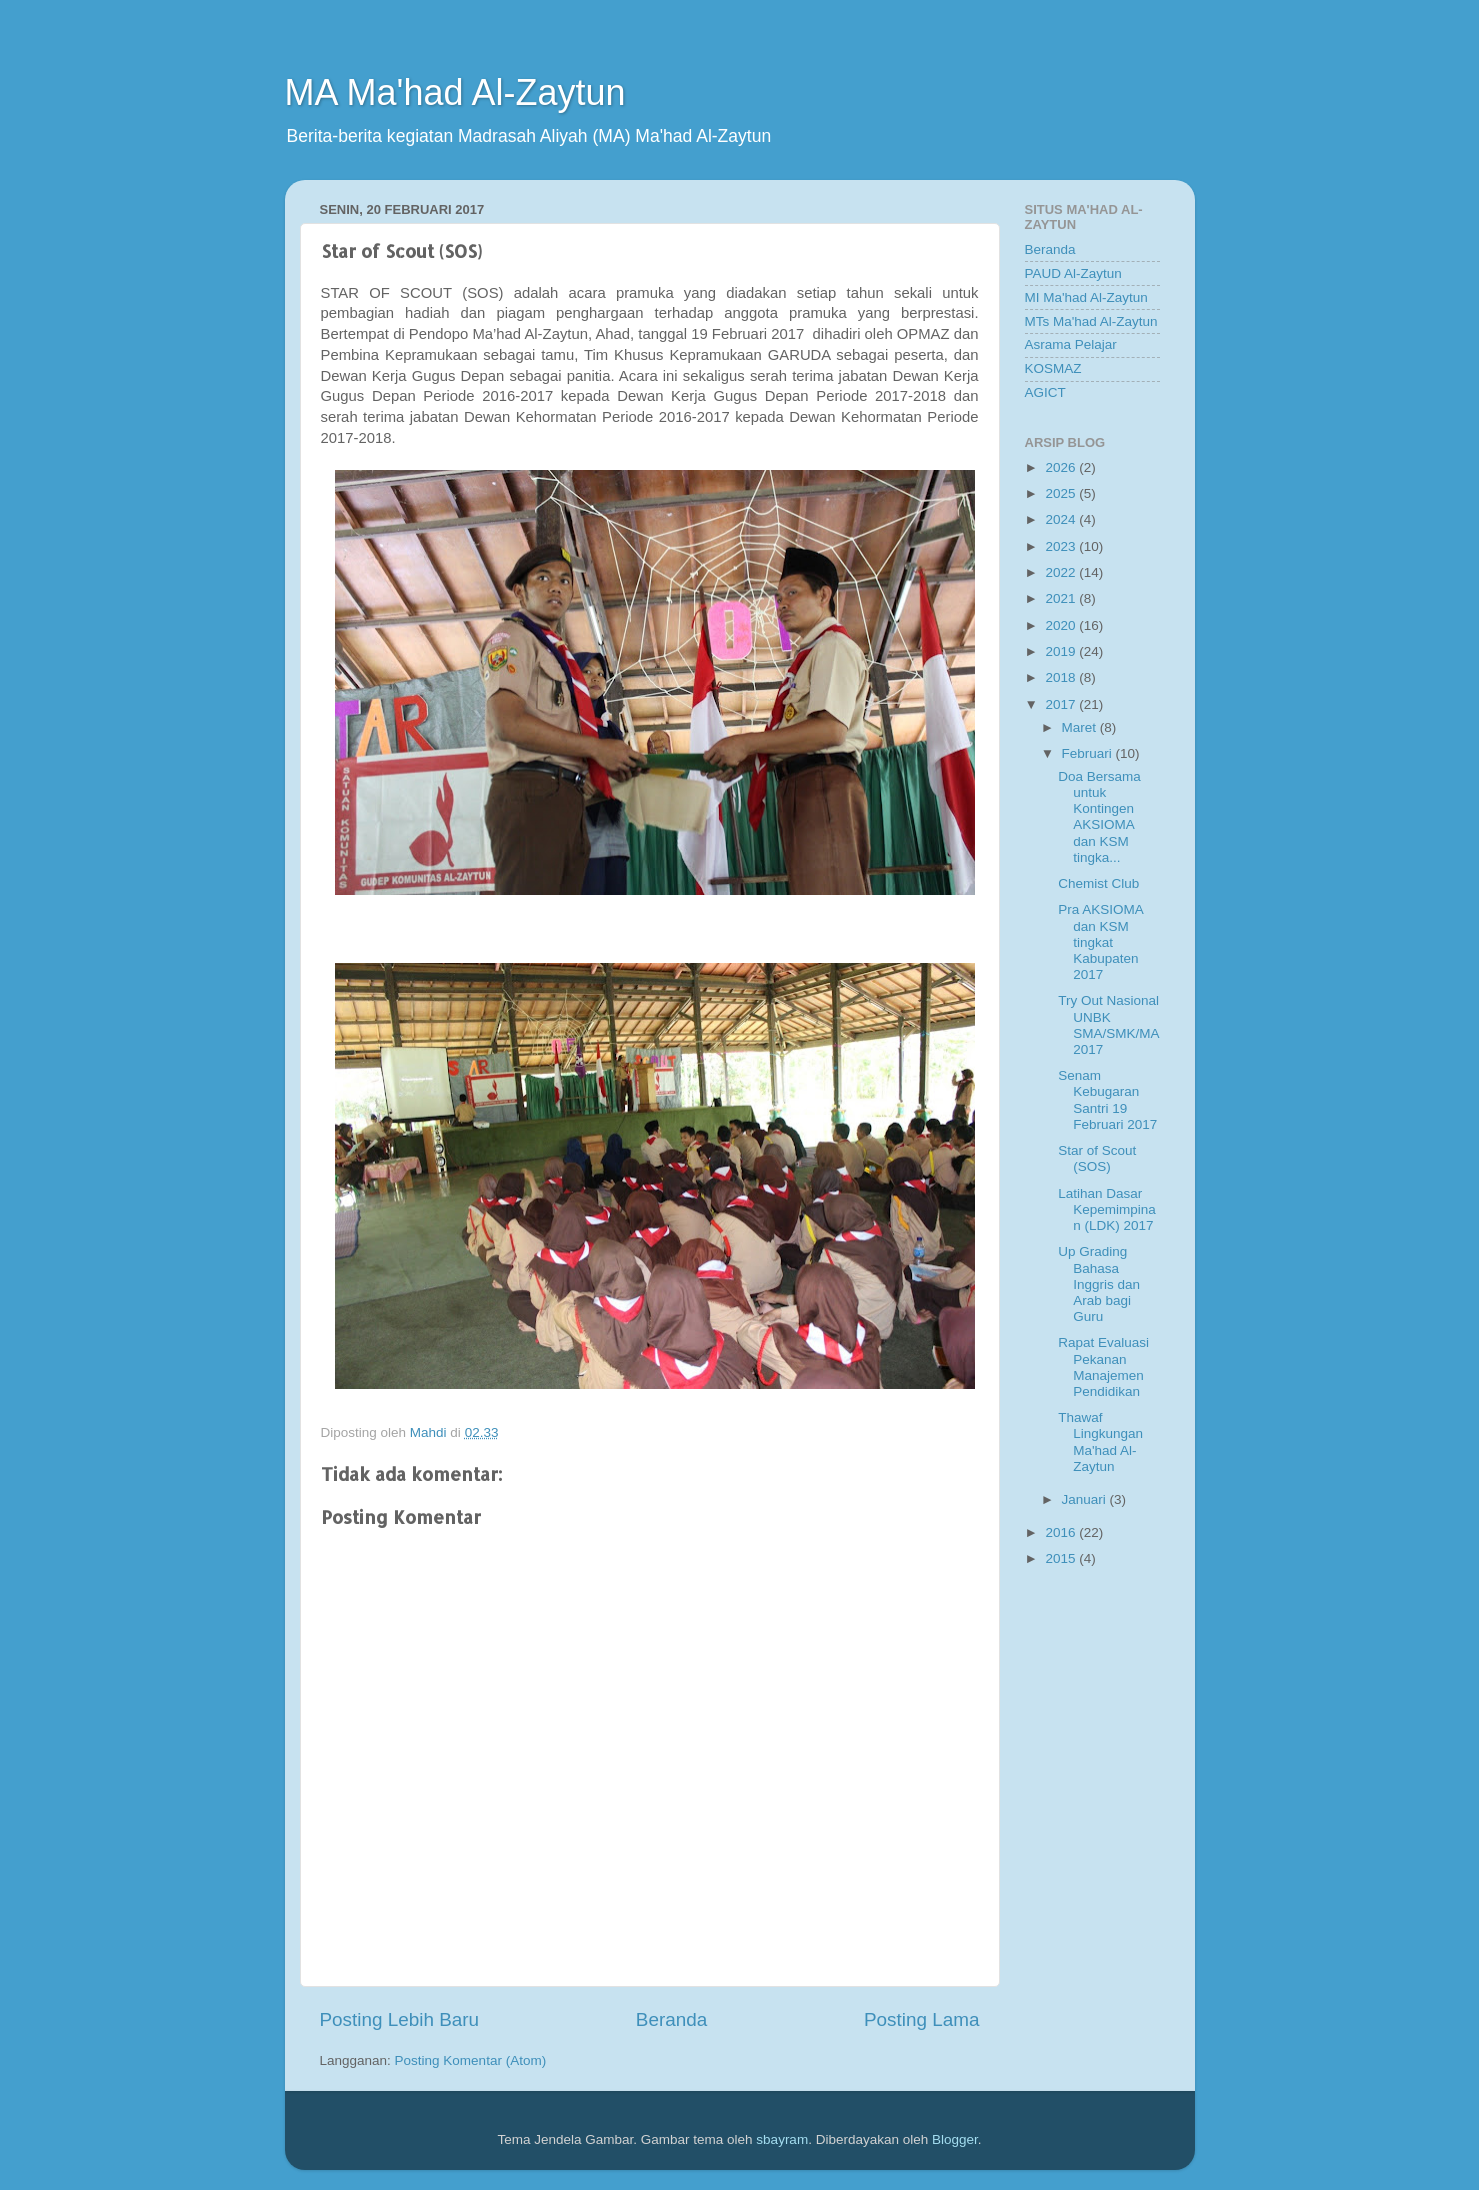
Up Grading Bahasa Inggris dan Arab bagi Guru (1099, 1284)
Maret (1081, 727)
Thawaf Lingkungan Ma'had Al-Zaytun (1100, 1442)
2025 (1062, 493)
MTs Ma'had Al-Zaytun (1091, 321)
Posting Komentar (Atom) (471, 2060)
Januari (1086, 1499)
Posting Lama (922, 2019)
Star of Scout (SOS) (1097, 1158)
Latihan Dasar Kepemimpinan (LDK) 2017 (1107, 1209)
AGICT (1045, 392)
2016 (1062, 1532)
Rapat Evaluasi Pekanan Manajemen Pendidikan (1103, 1367)
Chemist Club (1098, 883)
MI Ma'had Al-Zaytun (1086, 297)
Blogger (955, 2139)
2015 (1062, 1558)
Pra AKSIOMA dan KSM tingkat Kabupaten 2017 (1100, 942)
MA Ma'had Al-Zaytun (455, 92)
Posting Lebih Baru (400, 2019)
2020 (1062, 625)
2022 (1062, 572)
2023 (1062, 546)
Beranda (671, 2019)
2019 (1062, 651)
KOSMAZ (1053, 368)
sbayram (782, 2139)
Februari (1089, 753)
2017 (1062, 704)
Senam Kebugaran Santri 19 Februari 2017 (1107, 1100)
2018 (1062, 677)
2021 (1062, 598)
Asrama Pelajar (1071, 344)
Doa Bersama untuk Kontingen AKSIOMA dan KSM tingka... (1099, 817)
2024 (1062, 519)
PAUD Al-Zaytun (1073, 273)
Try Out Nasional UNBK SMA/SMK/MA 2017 (1108, 1025)
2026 (1062, 467)
